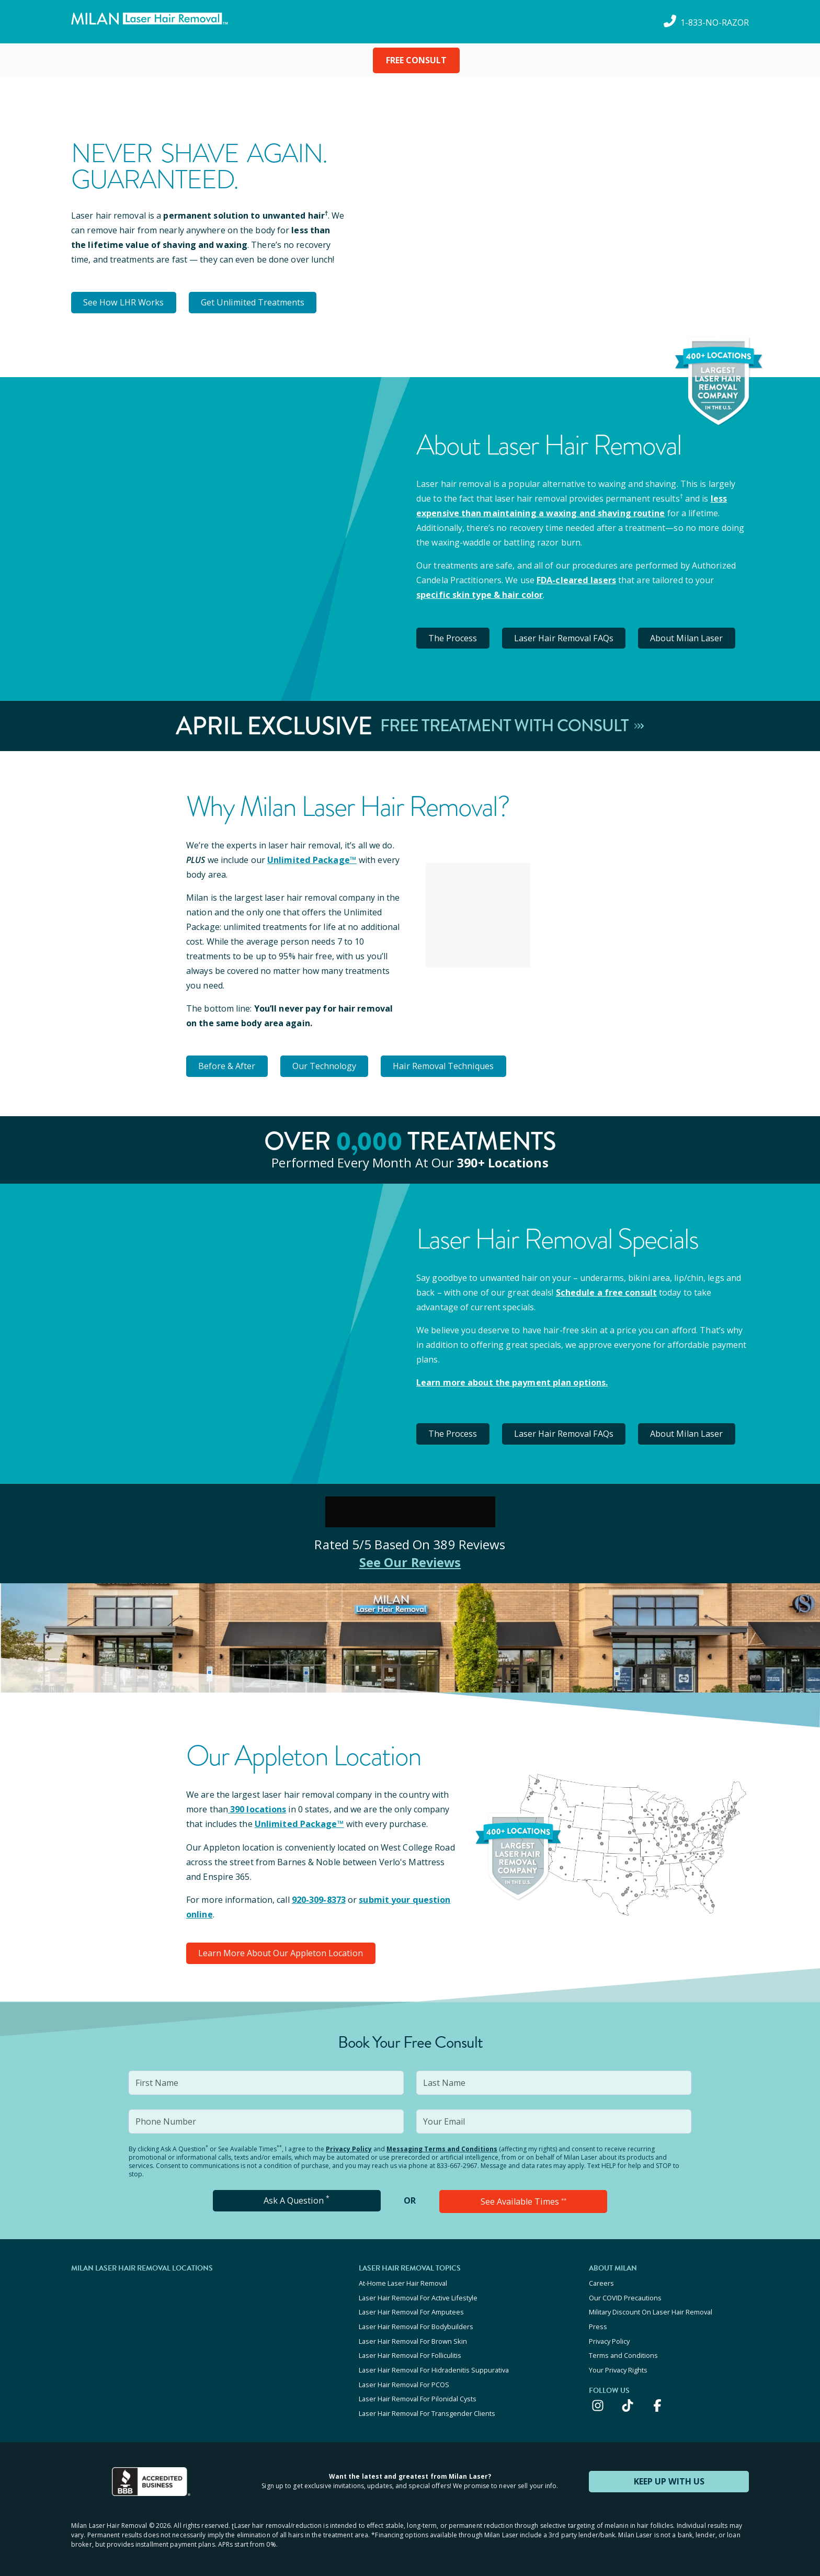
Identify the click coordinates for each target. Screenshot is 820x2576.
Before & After (227, 1064)
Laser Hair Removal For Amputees (411, 2308)
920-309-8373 (319, 1897)
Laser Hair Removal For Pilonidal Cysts (417, 2393)
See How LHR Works (124, 302)
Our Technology (327, 1064)
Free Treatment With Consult (512, 725)
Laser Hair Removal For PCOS (404, 2379)
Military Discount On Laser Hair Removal (650, 2308)
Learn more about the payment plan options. (512, 1380)
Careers (601, 2280)
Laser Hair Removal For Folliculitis (410, 2350)
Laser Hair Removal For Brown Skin (413, 2336)
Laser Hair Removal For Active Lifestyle (418, 2294)
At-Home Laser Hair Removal (403, 2280)
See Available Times (523, 2198)
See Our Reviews (410, 1559)
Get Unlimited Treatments (254, 302)
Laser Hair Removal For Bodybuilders (416, 2322)
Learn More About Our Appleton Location (281, 1950)
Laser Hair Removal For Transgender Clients (427, 2407)
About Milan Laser (690, 637)
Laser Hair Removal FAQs (566, 637)
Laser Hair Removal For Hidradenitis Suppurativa (434, 2364)
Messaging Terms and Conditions (441, 2145)
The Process (453, 637)
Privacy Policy (349, 2145)
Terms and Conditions (623, 2350)
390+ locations (503, 1160)
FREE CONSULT (416, 60)
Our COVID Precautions (625, 2294)
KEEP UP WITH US (669, 2475)
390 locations (257, 1807)
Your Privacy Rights (618, 2364)
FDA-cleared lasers (576, 579)
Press (598, 2322)
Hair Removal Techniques (447, 1064)
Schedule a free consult (605, 1290)
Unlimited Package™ (311, 858)
